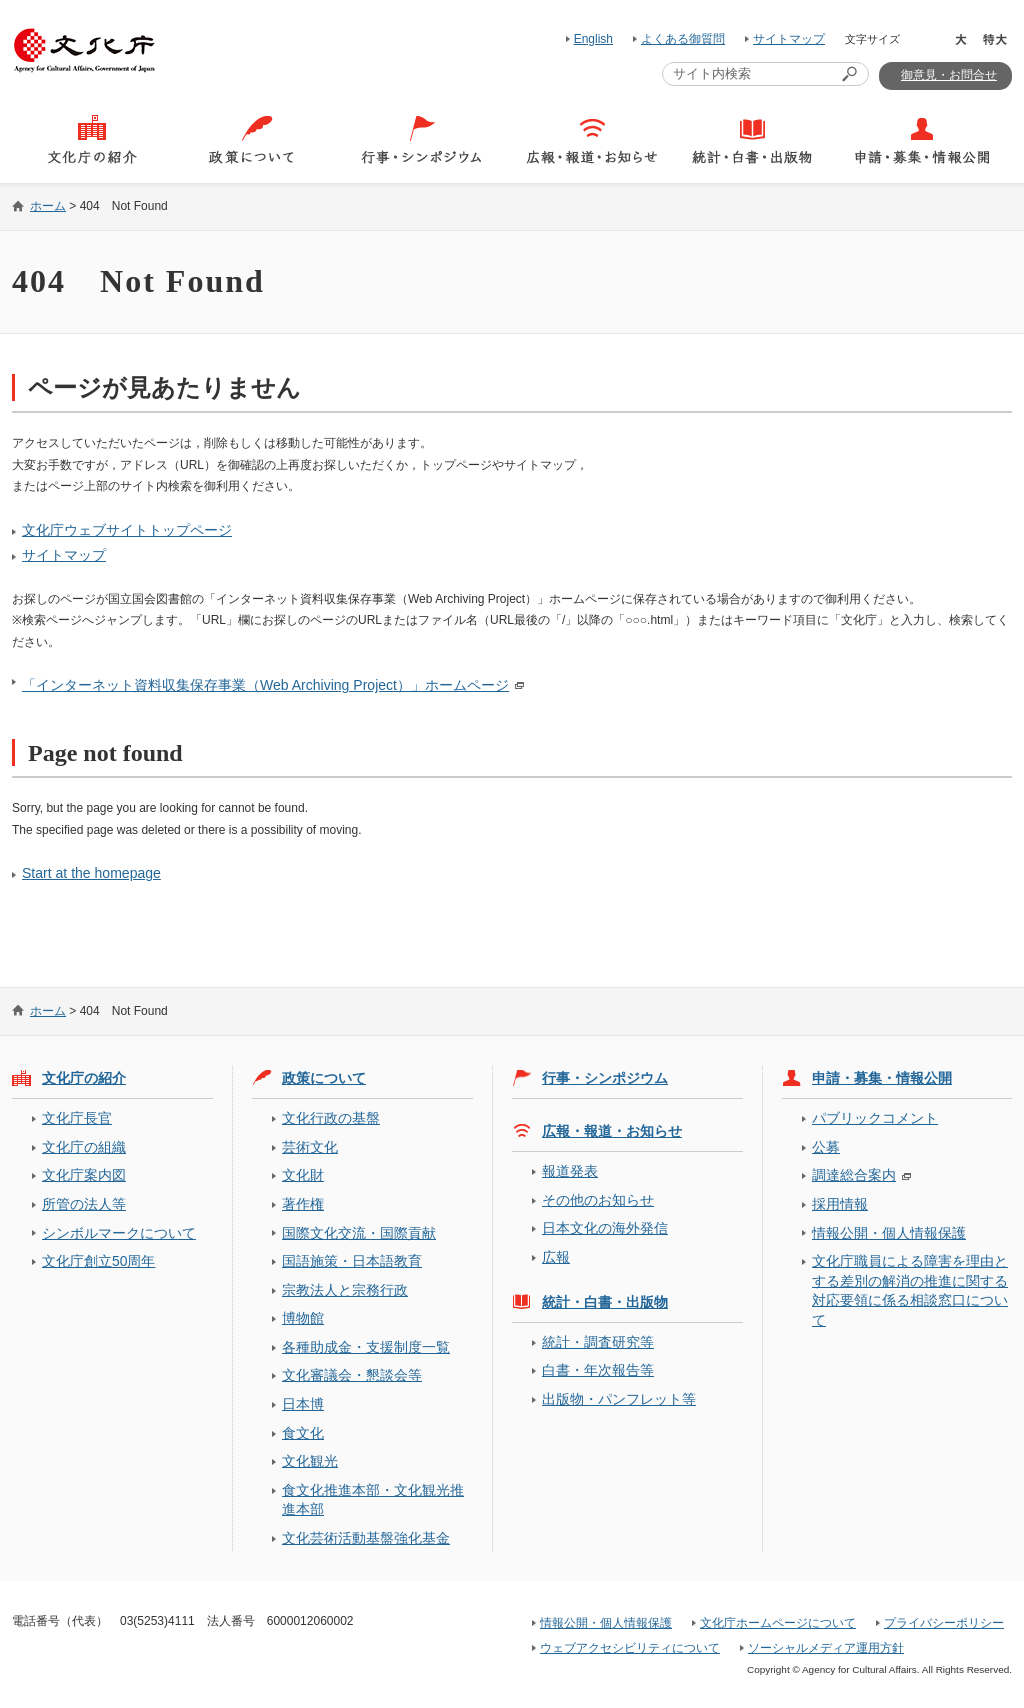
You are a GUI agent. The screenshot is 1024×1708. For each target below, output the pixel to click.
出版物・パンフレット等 (619, 1399)
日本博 (303, 1404)
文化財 (303, 1175)
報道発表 (570, 1171)
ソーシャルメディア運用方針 (826, 1648)
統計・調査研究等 (598, 1342)
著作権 (303, 1204)
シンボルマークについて (119, 1233)
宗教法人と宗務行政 (345, 1290)
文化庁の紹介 (84, 1078)
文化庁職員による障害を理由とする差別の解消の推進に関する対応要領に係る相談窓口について (910, 1290)
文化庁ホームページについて (778, 1623)
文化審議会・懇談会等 (352, 1375)
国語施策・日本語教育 (352, 1261)
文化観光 (310, 1461)
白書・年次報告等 (598, 1370)
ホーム (48, 206)
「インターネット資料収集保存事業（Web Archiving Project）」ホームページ (265, 685)
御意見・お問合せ (949, 75)
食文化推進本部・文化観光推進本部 (373, 1499)
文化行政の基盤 (331, 1118)
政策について (324, 1078)
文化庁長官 (77, 1118)
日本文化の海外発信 (605, 1228)
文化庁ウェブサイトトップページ (127, 530)
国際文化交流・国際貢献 (359, 1233)
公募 (826, 1147)
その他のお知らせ (598, 1200)
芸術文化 (310, 1147)
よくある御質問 (683, 39)
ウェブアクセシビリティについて (630, 1648)
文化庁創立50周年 (98, 1261)
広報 (556, 1257)
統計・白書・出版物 (605, 1302)
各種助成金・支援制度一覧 (366, 1347)
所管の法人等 (84, 1204)
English (593, 39)
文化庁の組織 (84, 1147)
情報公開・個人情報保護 (889, 1233)
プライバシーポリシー (944, 1623)
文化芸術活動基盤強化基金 (366, 1538)
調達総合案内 (854, 1175)
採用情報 (840, 1204)
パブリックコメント (875, 1118)
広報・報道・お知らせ (612, 1131)
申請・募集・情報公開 (882, 1078)
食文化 (303, 1433)
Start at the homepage (91, 873)
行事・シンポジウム (605, 1078)
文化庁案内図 (84, 1175)
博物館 (303, 1318)
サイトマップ (789, 39)
